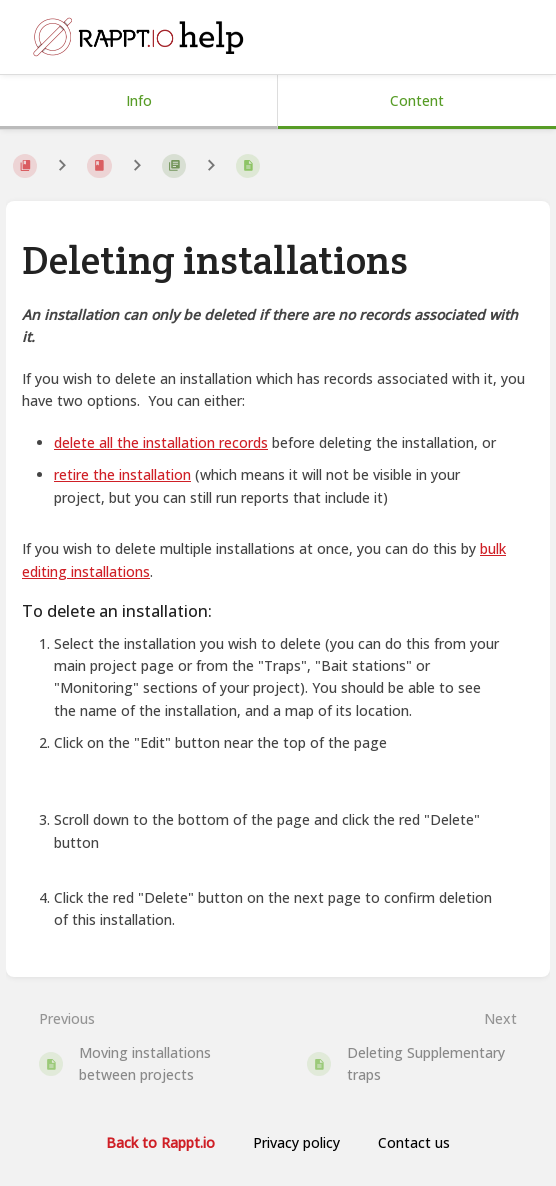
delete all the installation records (161, 442)
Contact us (414, 1142)
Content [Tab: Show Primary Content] (417, 100)
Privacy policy (296, 1142)
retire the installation (122, 474)
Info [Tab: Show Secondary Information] (139, 100)
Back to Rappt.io (160, 1142)
